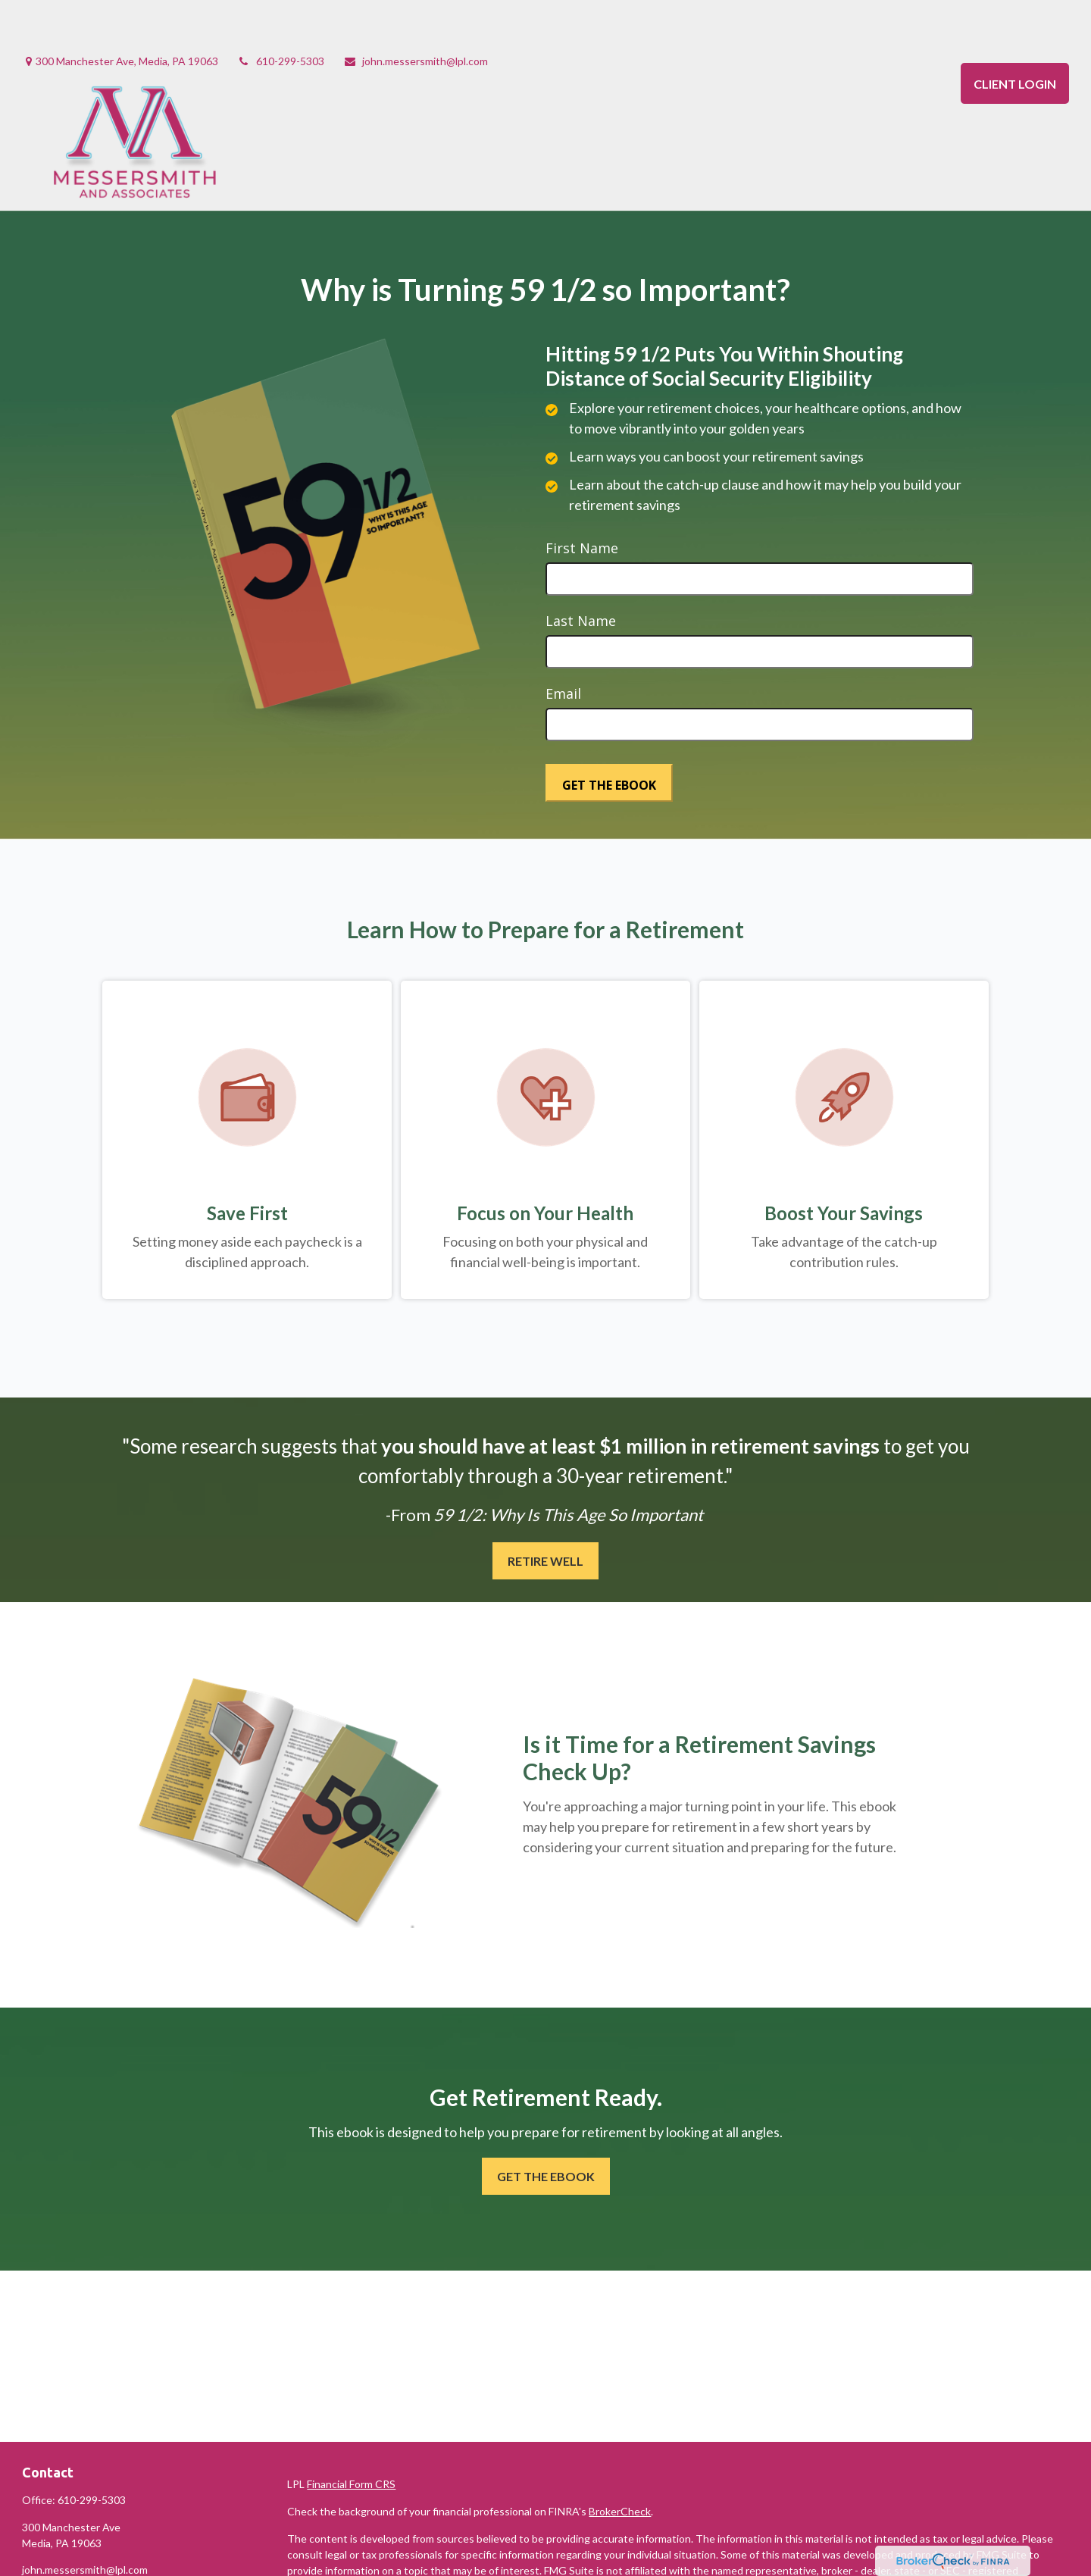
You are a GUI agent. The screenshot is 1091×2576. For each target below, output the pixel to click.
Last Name (581, 575)
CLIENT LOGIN (1015, 38)
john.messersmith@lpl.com (415, 15)
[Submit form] (609, 737)
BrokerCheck (620, 2465)
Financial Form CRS (351, 2438)
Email (563, 648)
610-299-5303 (280, 15)
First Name (582, 502)
